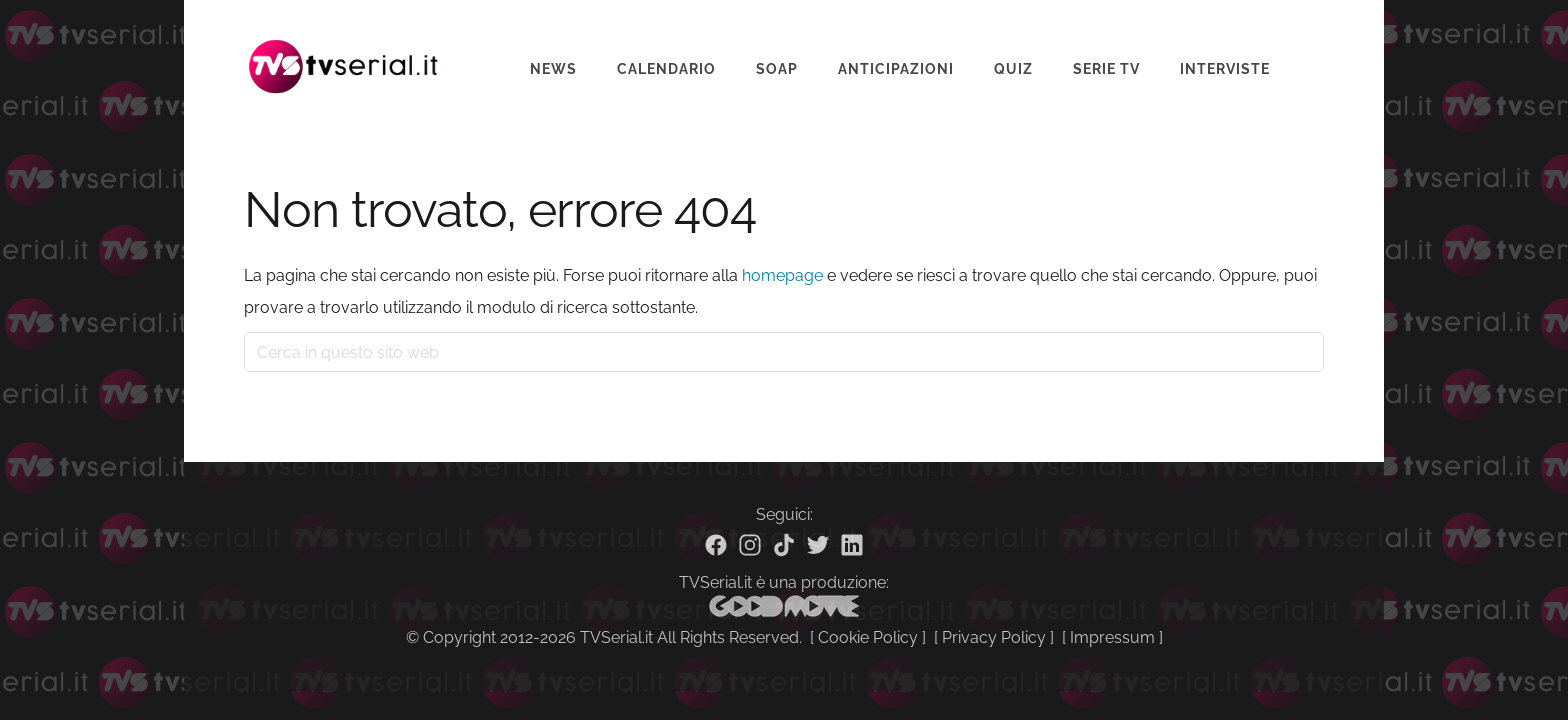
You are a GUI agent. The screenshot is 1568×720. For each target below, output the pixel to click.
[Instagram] (750, 545)
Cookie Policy (868, 637)
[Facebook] (716, 545)
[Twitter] (818, 545)
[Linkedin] (852, 545)
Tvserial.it (344, 53)
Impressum (1112, 637)
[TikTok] (784, 545)
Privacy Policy (994, 637)
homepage (782, 275)
